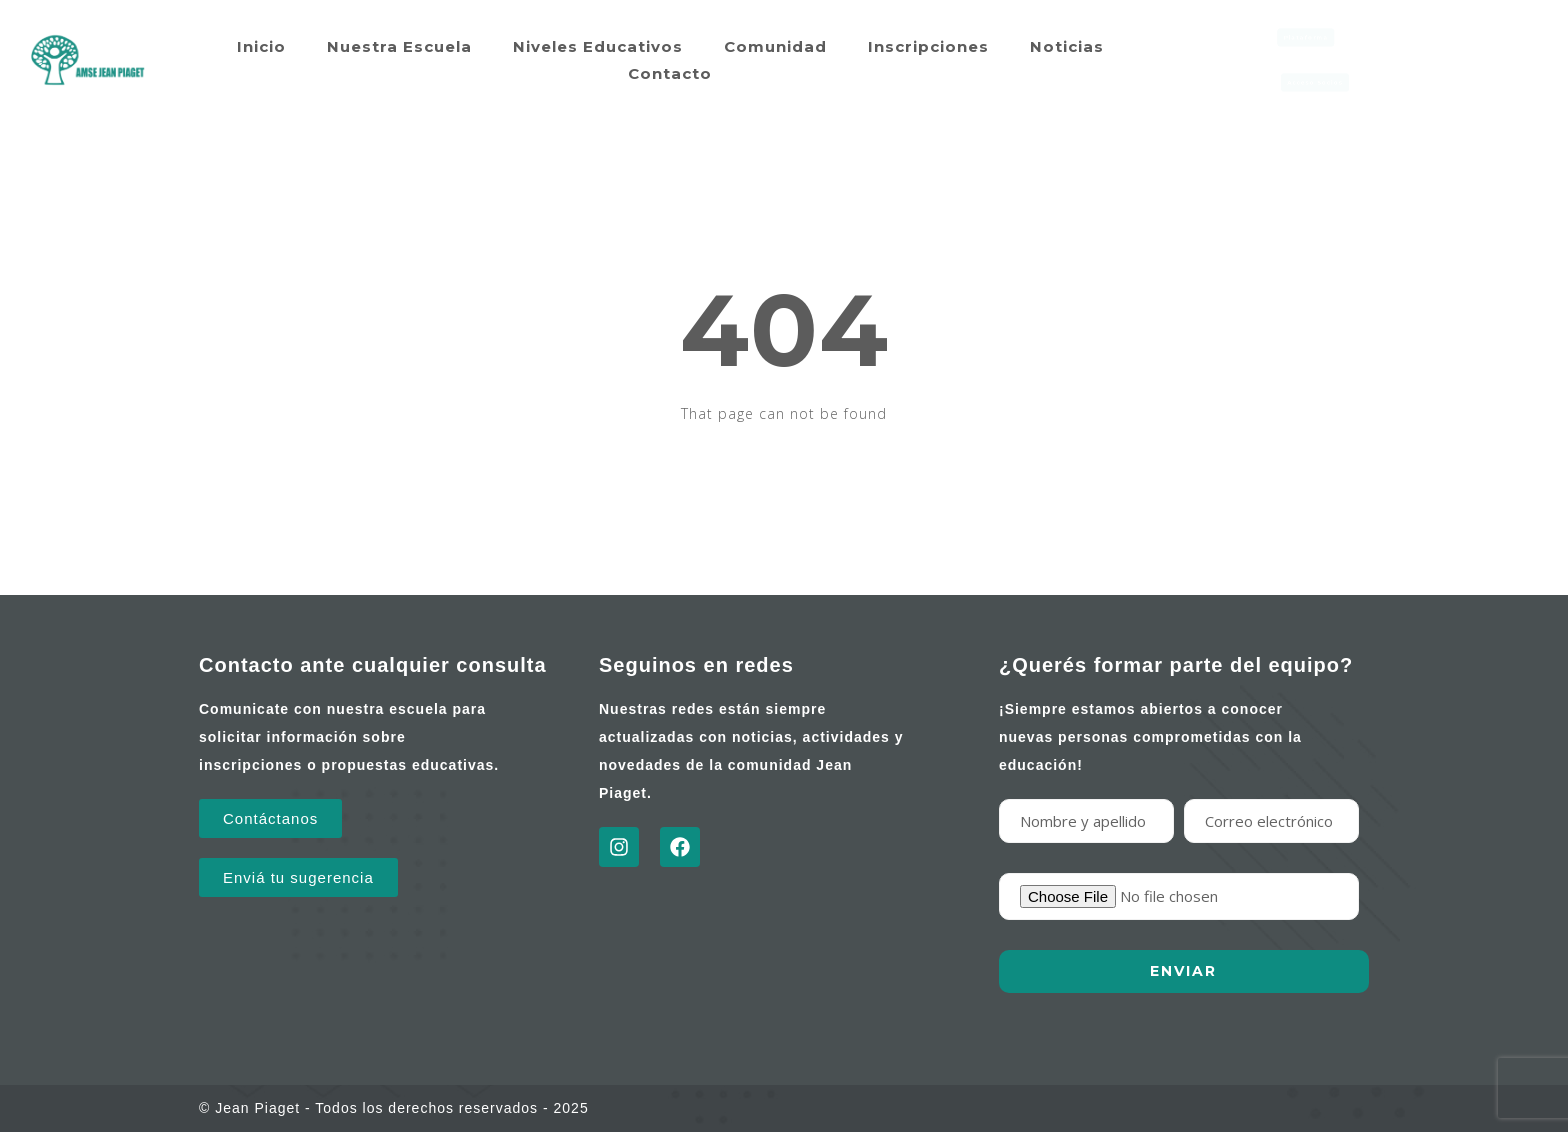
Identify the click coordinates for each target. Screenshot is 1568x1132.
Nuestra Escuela (399, 46)
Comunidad (775, 46)
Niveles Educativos (598, 46)
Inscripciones (928, 46)
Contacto (670, 73)
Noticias (1067, 46)
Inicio (261, 46)
